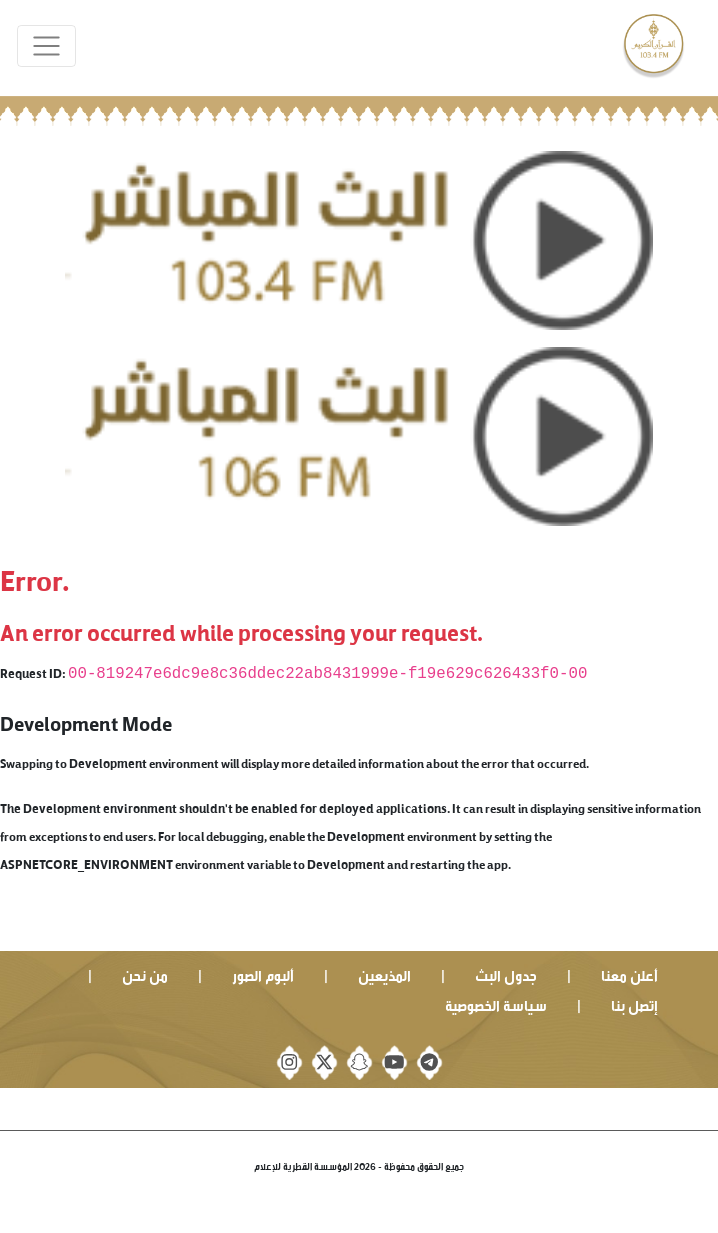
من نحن (145, 973)
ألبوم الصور (263, 973)
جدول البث (506, 973)
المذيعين (384, 973)
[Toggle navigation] (46, 46)
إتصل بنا (634, 1003)
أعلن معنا (629, 973)
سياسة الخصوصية (496, 1003)
